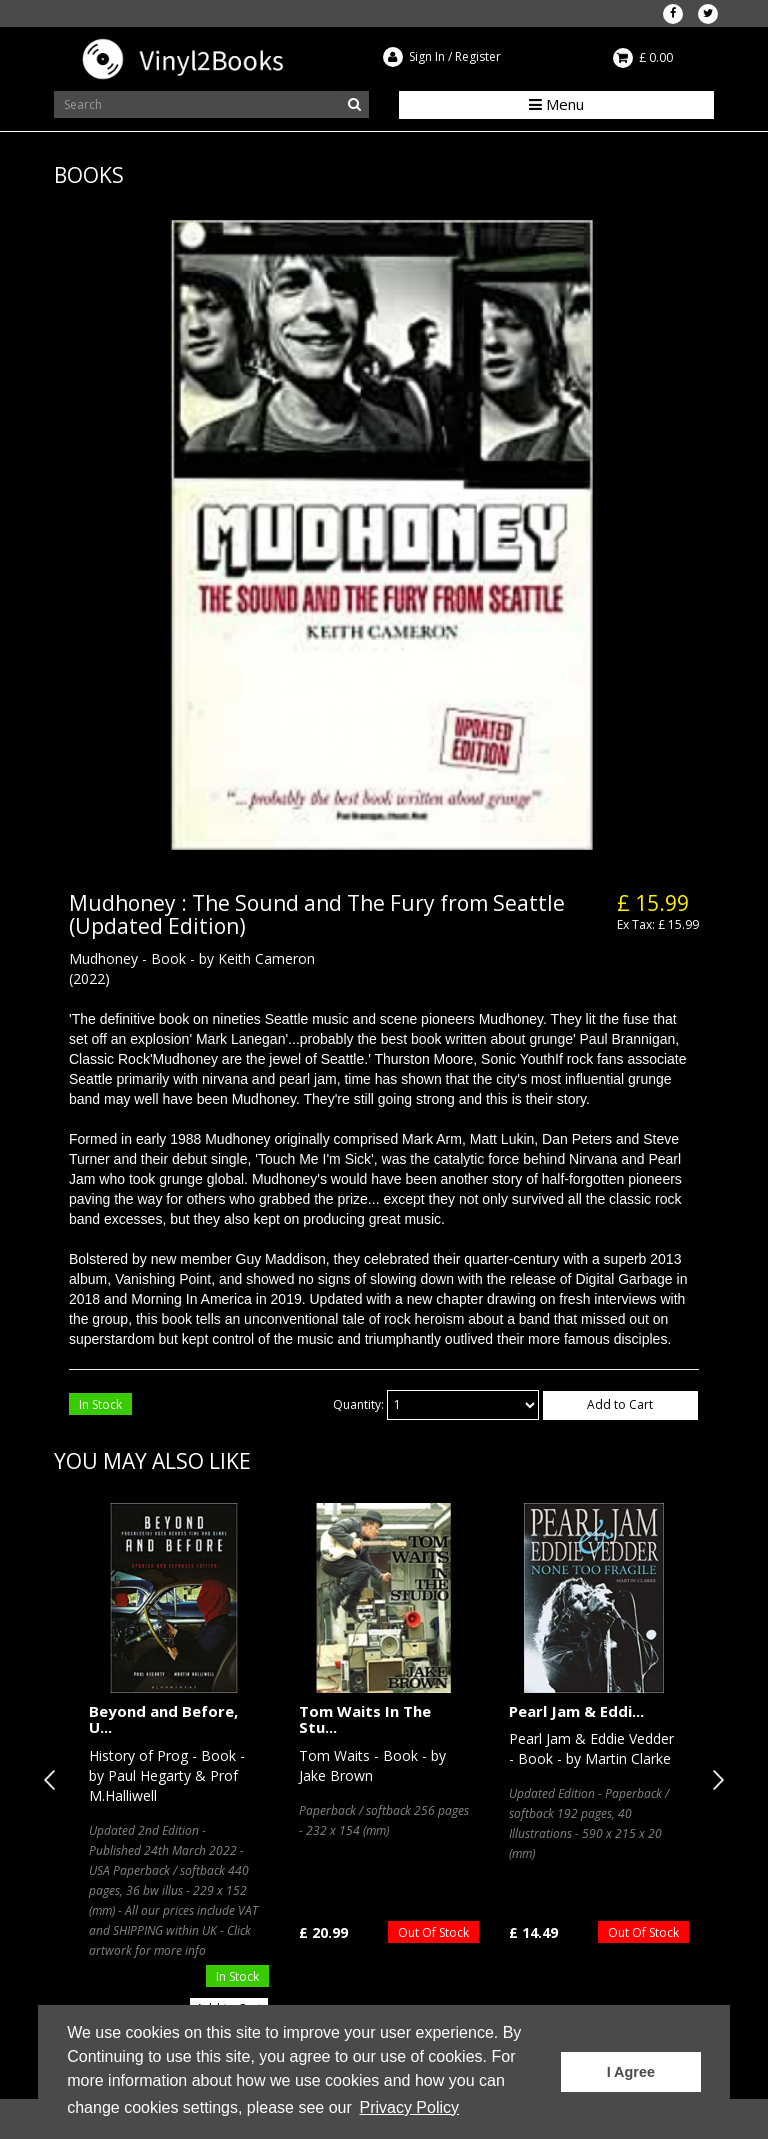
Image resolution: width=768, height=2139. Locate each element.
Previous (54, 1780)
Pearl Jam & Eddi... (576, 1711)
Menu (556, 104)
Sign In (427, 56)
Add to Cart (620, 1404)
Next (714, 1780)
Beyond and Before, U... (163, 1719)
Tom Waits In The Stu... (365, 1719)
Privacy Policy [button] (409, 2107)
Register (478, 56)
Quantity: (358, 1404)
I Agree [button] (631, 2072)
